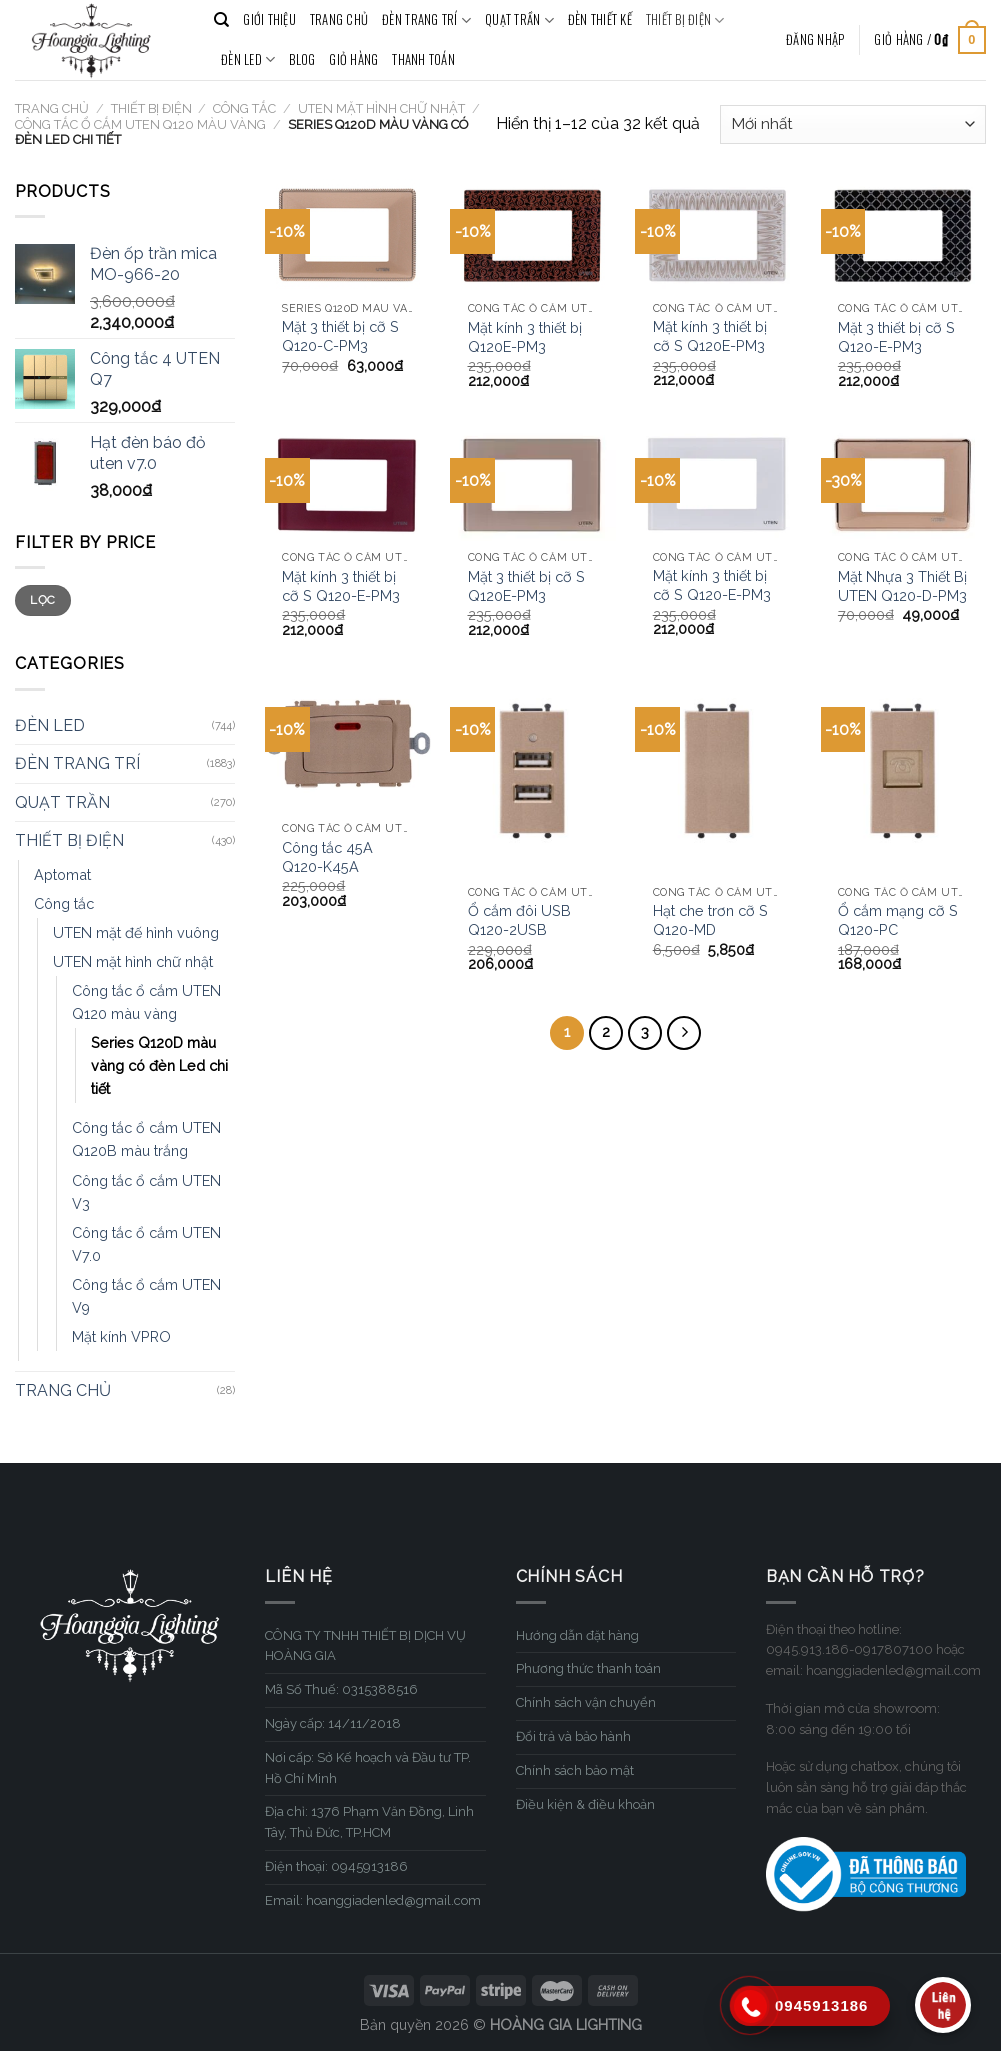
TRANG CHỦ (339, 19)
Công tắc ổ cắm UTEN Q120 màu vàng (140, 124)
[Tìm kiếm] (221, 20)
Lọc (42, 600)
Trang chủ (52, 108)
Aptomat (62, 874)
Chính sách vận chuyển (586, 1702)
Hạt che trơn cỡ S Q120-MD (710, 920)
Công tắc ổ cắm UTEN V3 (146, 1192)
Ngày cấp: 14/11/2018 (333, 1723)
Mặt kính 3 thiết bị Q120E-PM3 (525, 337)
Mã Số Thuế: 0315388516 (341, 1689)
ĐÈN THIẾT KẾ (600, 19)
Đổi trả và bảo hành (573, 1736)
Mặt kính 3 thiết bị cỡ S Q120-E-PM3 (341, 586)
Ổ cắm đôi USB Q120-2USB (519, 920)
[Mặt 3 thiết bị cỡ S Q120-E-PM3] (904, 235)
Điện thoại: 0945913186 (336, 1866)
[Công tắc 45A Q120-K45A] (348, 744)
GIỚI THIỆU (269, 19)
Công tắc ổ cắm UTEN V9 (146, 1296)
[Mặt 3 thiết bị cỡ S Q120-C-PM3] (348, 235)
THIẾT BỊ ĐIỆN (685, 20)
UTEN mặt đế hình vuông (136, 932)
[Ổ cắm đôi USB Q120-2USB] (533, 776)
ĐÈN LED (248, 60)
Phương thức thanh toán (588, 1668)
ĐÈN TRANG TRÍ (426, 20)
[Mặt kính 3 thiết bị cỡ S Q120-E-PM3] (348, 484)
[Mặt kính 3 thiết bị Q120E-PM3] (533, 235)
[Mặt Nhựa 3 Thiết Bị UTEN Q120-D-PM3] (904, 484)
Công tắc (244, 108)
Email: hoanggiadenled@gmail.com (373, 1900)
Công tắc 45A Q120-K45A (327, 857)
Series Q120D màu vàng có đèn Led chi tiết (159, 1065)
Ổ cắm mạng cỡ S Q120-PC (898, 920)
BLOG (302, 59)
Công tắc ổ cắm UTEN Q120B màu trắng (146, 1139)
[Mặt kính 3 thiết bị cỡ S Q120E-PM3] (718, 235)
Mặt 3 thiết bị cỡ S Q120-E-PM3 (896, 337)
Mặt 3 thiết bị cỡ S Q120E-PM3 (526, 586)
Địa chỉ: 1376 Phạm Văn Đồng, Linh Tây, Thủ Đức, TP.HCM (369, 1822)
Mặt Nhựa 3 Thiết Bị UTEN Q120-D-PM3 (902, 586)
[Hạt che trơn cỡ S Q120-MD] (718, 776)
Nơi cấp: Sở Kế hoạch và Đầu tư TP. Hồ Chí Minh (368, 1768)
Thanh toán (423, 59)
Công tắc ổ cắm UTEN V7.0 (146, 1244)
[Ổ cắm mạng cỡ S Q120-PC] (904, 776)
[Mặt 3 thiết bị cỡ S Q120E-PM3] (533, 484)
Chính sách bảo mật (575, 1770)
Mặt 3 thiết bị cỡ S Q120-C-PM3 (340, 336)
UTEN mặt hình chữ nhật (381, 108)
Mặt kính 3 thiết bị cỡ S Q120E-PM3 (710, 336)
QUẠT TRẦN (519, 20)
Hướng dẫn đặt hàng (577, 1635)
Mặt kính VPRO (121, 1336)
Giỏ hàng (353, 59)
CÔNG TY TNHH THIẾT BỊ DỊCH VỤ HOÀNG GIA (365, 1646)
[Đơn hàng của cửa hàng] (853, 124)
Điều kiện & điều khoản (585, 1804)
